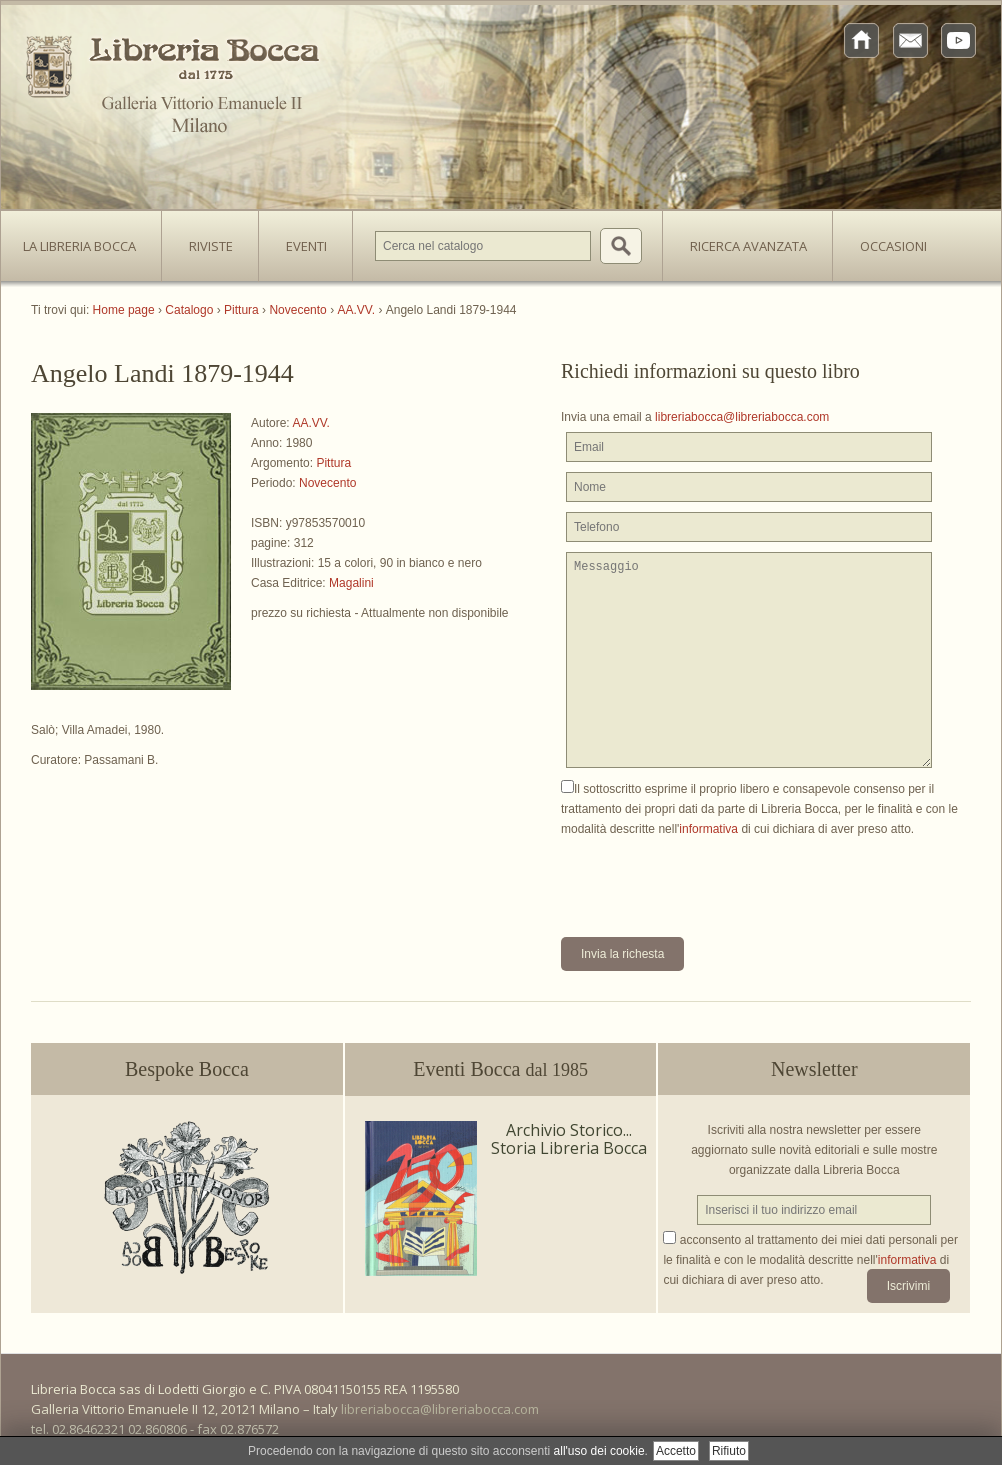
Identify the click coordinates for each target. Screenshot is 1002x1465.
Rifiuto (729, 1451)
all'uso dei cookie (599, 1451)
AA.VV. (311, 423)
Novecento (327, 483)
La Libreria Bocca (87, 240)
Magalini (351, 583)
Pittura (333, 463)
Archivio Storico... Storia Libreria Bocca (569, 1139)
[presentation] (713, 878)
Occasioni (893, 246)
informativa (708, 829)
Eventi (306, 246)
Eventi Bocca (500, 1069)
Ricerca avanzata (748, 246)
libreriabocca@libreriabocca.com (742, 417)
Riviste (206, 240)
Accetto (676, 1451)
